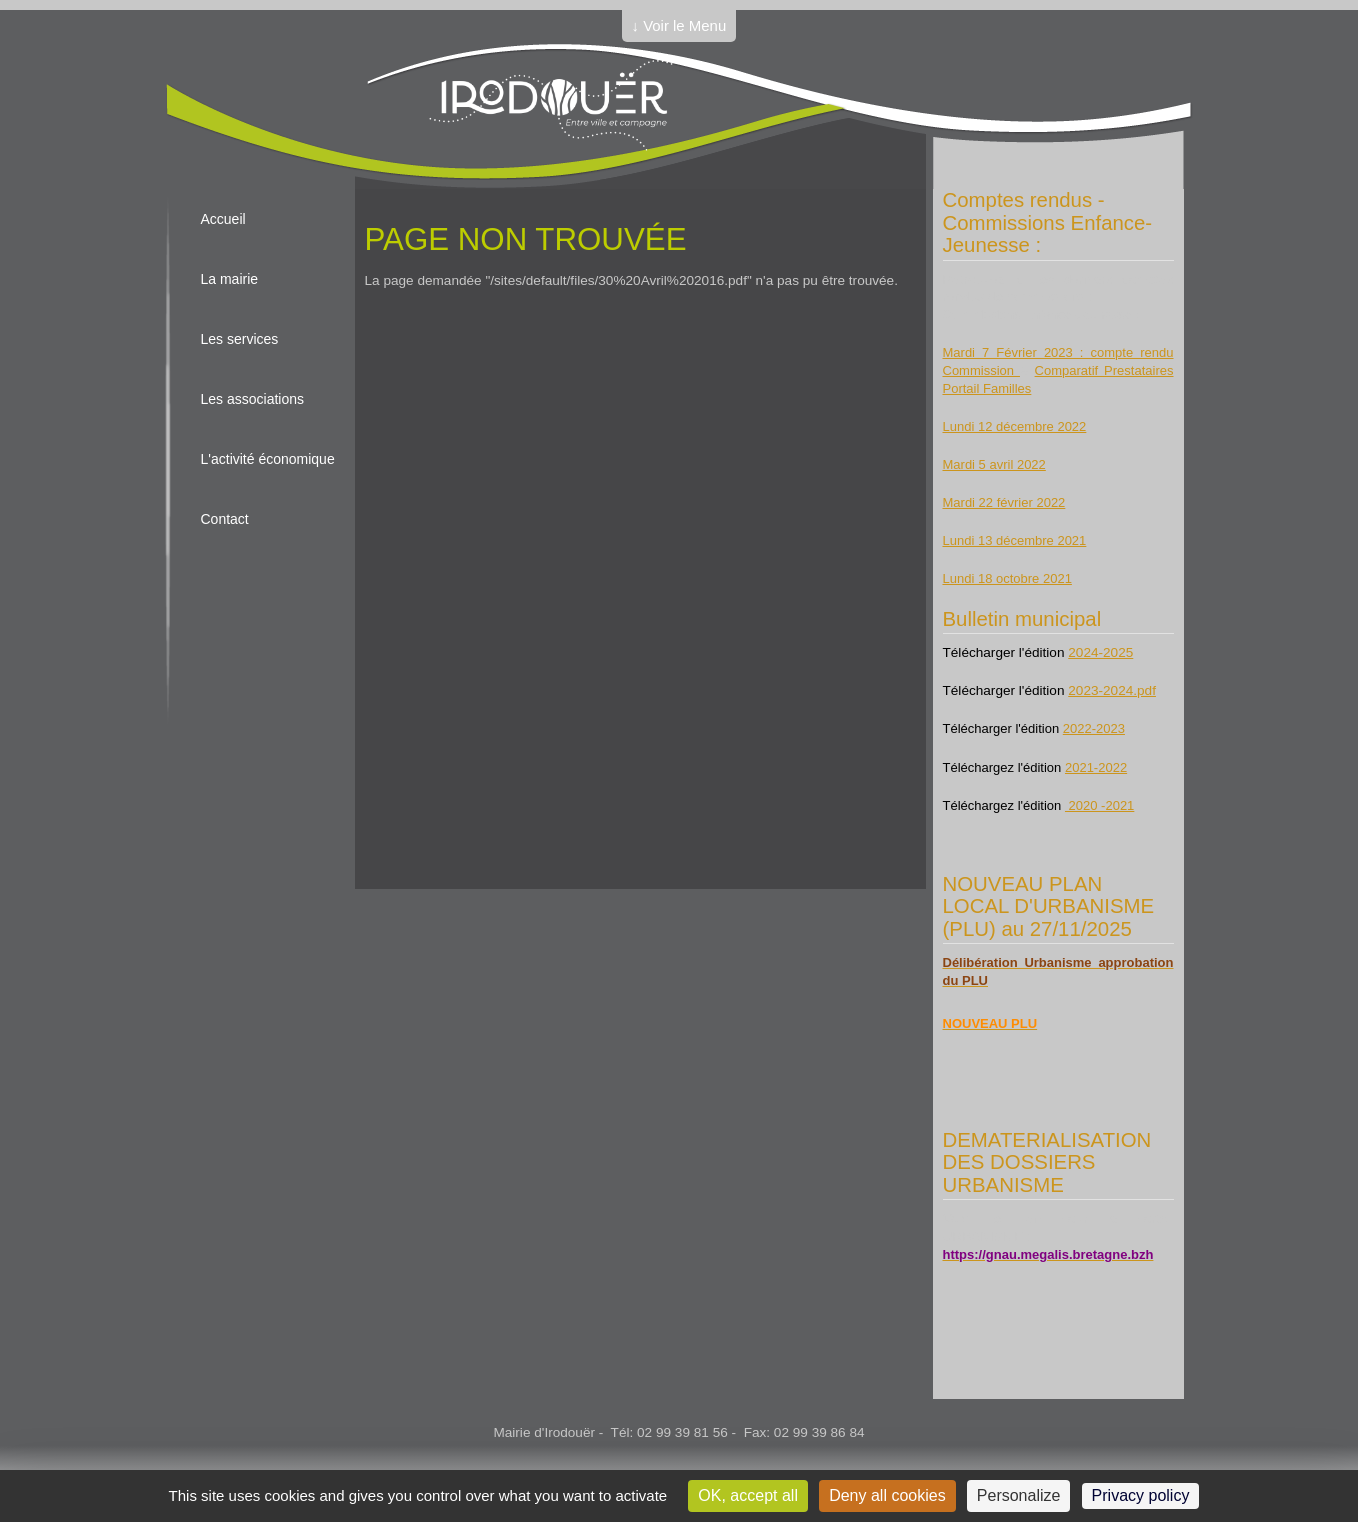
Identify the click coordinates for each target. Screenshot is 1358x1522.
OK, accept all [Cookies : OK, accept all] (748, 1495)
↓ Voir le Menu (679, 25)
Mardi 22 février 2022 (1004, 502)
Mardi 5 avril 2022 (994, 464)
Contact (225, 519)
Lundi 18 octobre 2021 (1007, 578)
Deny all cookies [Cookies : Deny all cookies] (887, 1495)
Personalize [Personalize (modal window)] (1019, 1495)
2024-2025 (1100, 652)
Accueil (223, 219)
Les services (240, 339)
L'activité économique (268, 459)
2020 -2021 (1099, 805)
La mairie (230, 279)
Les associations (253, 399)
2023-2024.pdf (1112, 690)
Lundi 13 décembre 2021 (1015, 540)
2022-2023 (1094, 728)
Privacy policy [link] (1141, 1495)
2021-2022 (1096, 767)
